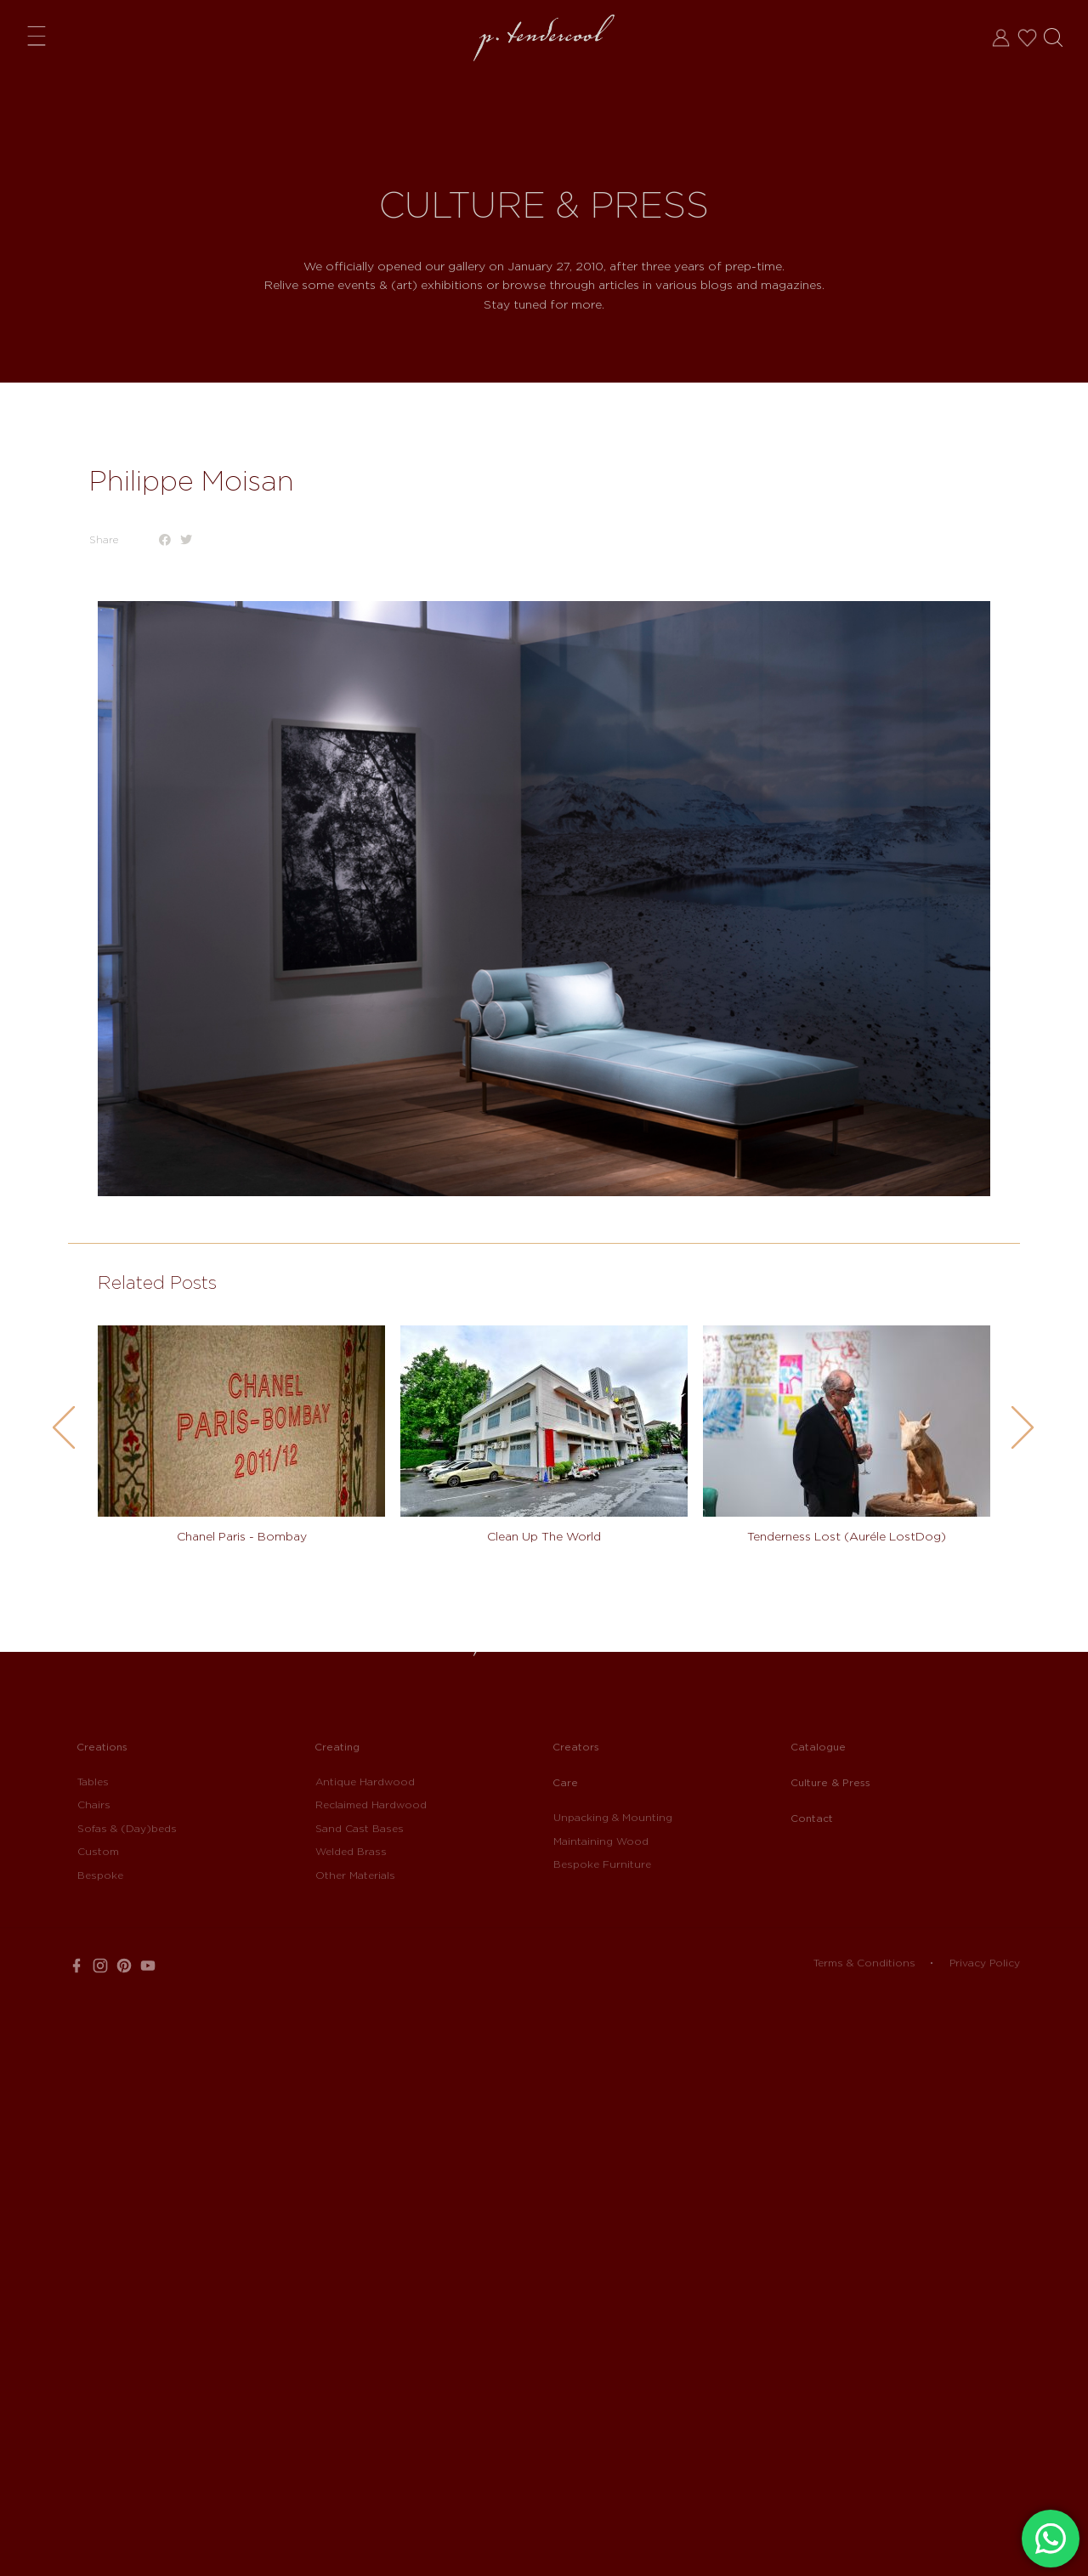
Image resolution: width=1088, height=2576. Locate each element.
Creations (102, 1746)
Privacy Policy (984, 1962)
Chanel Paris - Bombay (242, 1536)
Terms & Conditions (864, 1962)
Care (565, 1782)
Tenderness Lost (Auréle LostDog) (846, 1536)
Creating (337, 1746)
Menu (41, 35)
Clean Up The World (544, 1536)
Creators (575, 1746)
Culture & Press (830, 1782)
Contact (811, 1818)
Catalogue (818, 1746)
